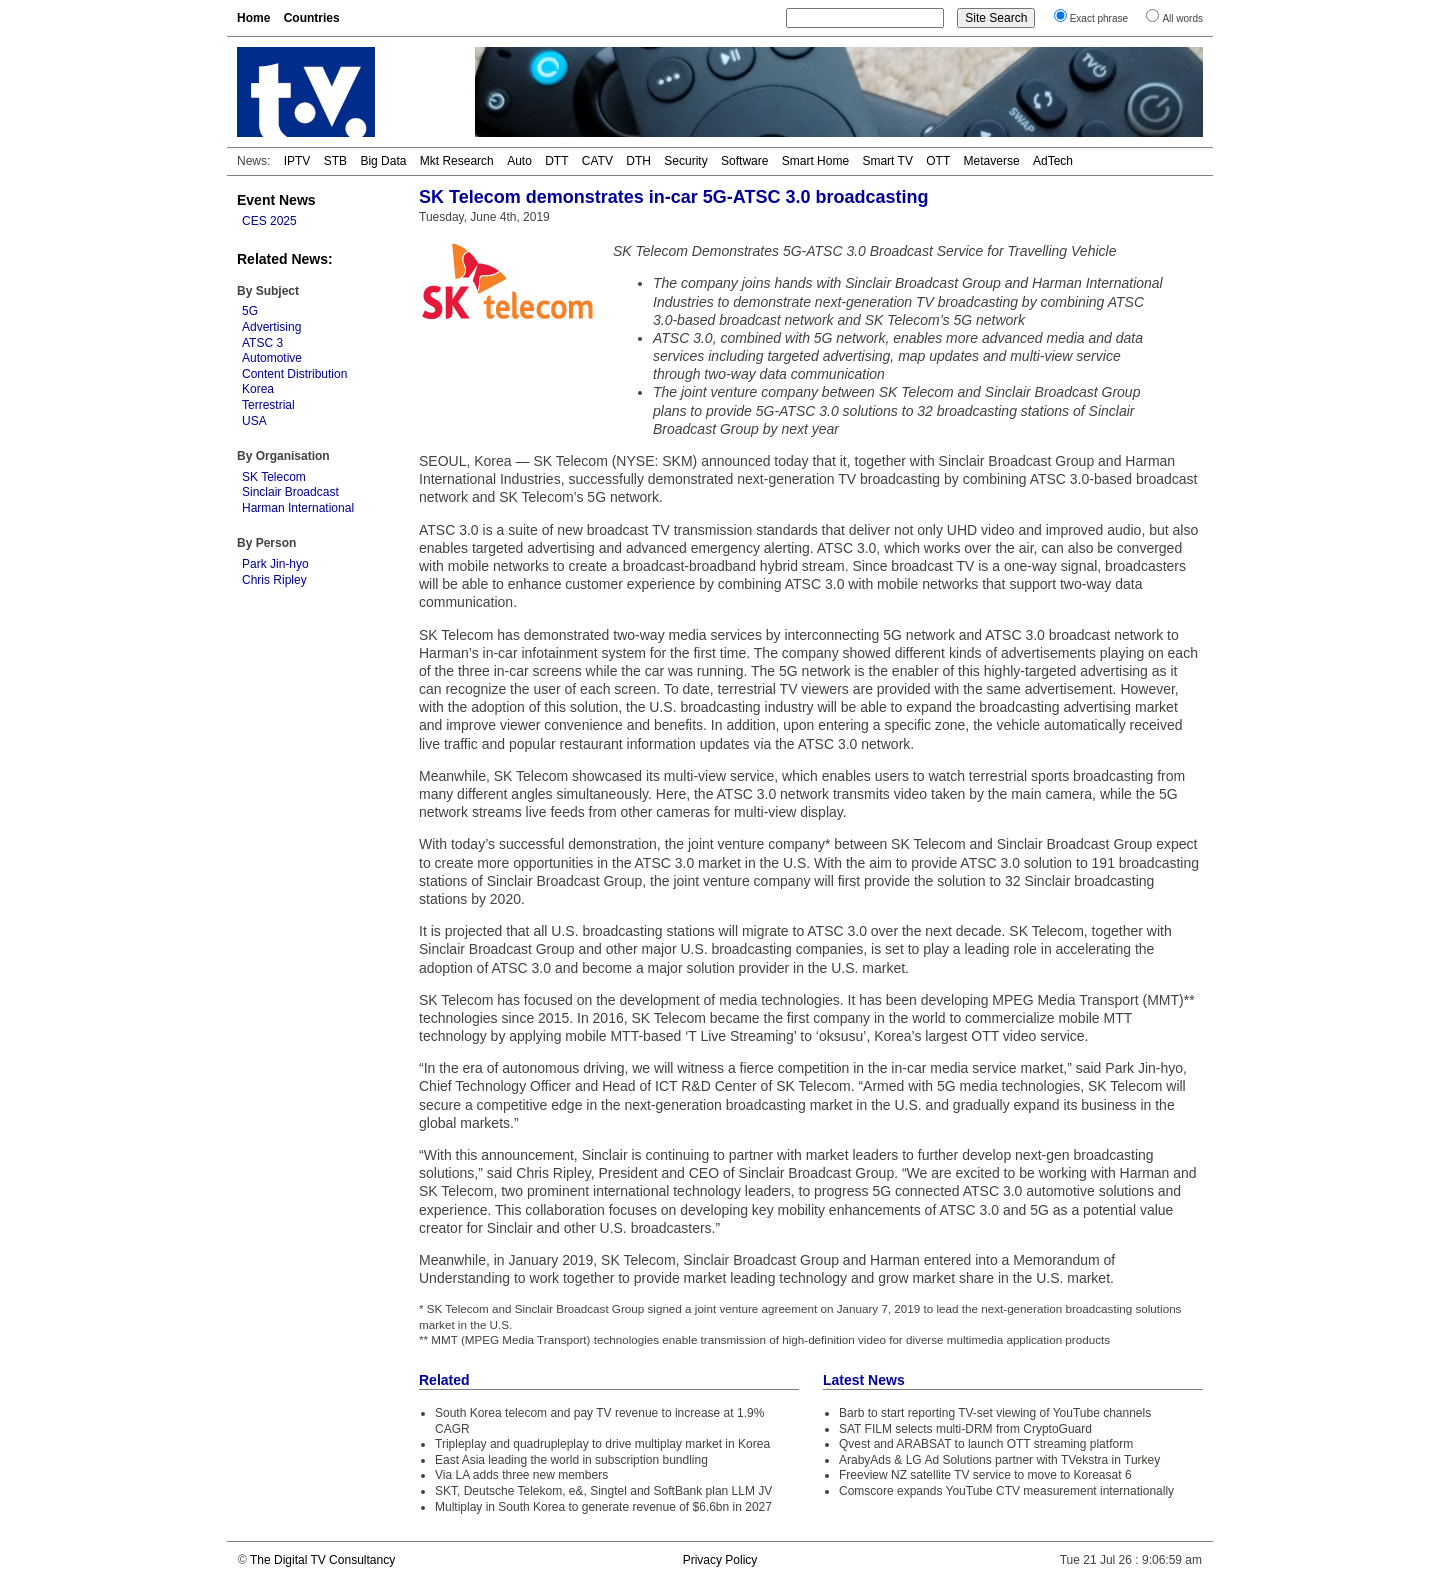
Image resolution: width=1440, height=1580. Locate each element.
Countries (312, 18)
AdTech (1053, 161)
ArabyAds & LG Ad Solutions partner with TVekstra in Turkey (999, 1460)
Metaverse (992, 161)
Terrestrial (268, 405)
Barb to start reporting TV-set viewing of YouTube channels (995, 1413)
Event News (276, 200)
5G (250, 311)
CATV (597, 161)
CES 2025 (269, 221)
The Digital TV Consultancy (322, 1560)
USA (254, 421)
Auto (519, 161)
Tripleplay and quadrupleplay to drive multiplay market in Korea (602, 1444)
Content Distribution (294, 374)
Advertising (271, 327)
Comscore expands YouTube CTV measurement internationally (1006, 1491)
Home (253, 18)
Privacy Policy (720, 1560)
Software (744, 161)
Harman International (298, 508)
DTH (638, 161)
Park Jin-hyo (275, 564)
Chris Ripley (274, 580)
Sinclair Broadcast (290, 492)
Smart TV (887, 161)
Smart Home (815, 161)
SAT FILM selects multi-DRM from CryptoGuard (965, 1429)
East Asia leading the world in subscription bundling (571, 1460)
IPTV (297, 161)
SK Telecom (274, 477)
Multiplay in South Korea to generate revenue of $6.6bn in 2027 (603, 1507)
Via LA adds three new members (521, 1475)
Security (685, 161)
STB (335, 161)
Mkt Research (457, 161)
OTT (938, 161)
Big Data (383, 161)
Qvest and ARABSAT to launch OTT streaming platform (986, 1444)
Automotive (272, 358)
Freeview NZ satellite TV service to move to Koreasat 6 (985, 1475)
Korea (258, 389)
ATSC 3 (262, 343)
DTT (556, 161)
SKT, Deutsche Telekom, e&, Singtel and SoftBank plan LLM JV (603, 1491)
